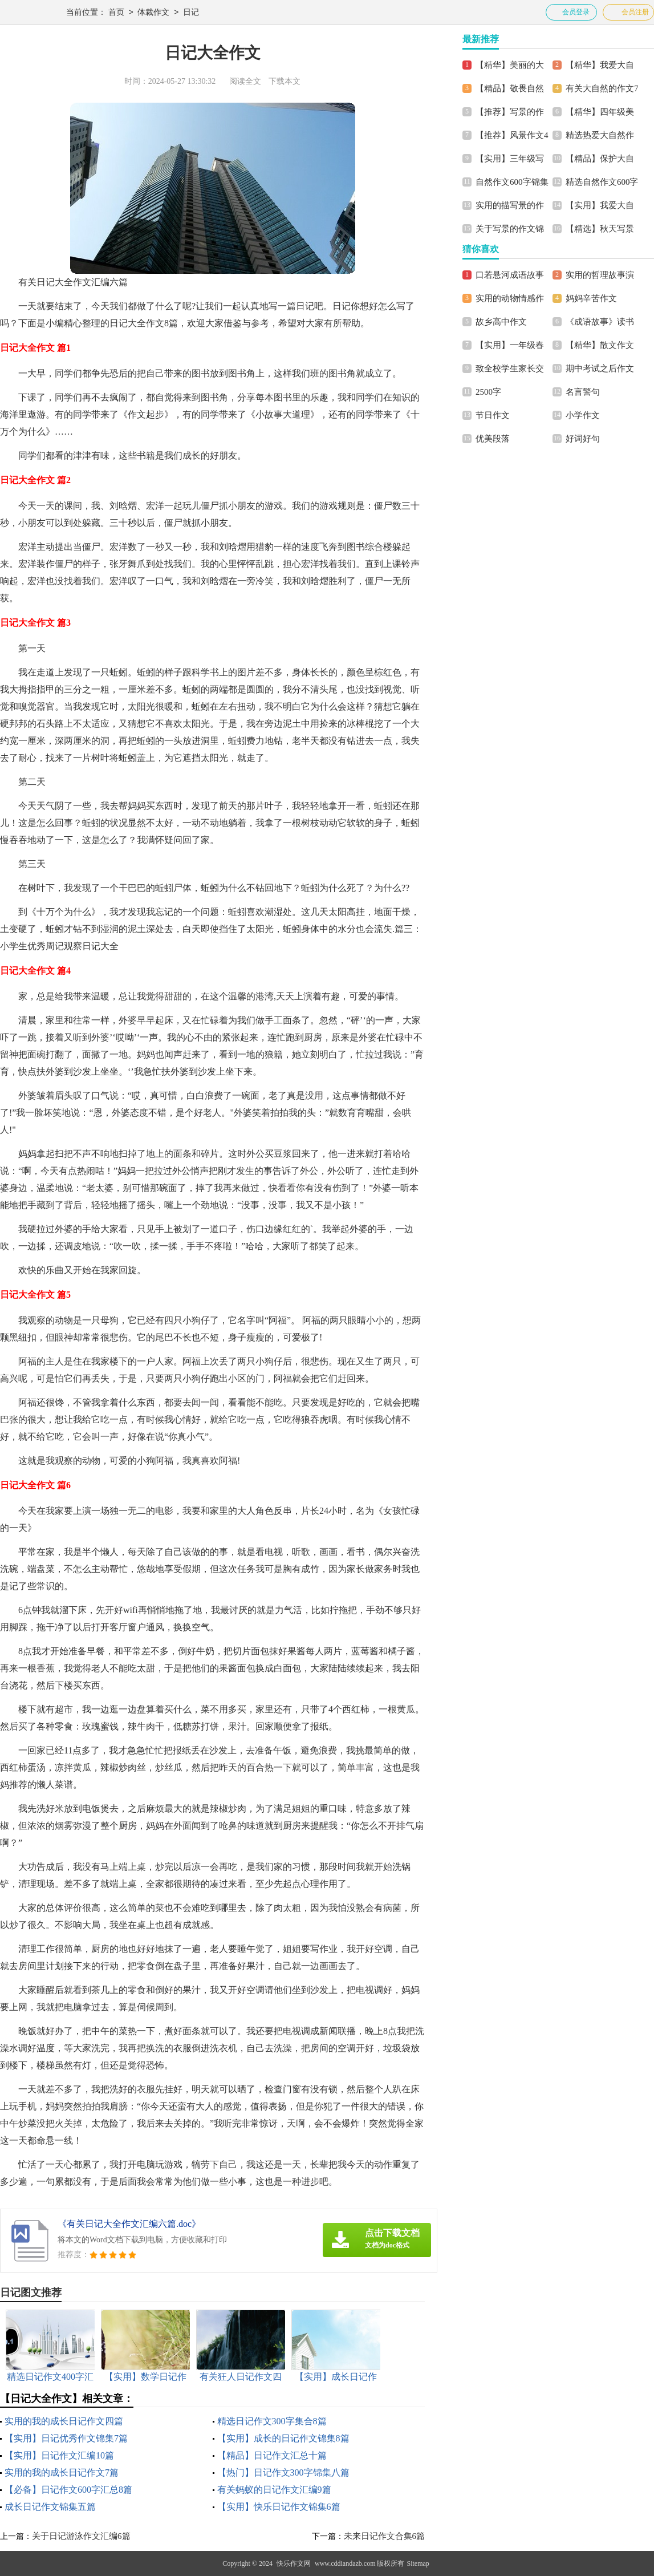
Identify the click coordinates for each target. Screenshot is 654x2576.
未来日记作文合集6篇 (384, 2536)
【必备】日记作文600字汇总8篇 (68, 2489)
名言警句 (583, 391)
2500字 (488, 391)
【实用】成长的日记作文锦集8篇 (283, 2438)
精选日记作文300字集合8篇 (272, 2421)
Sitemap (418, 2563)
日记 (191, 13)
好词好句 (583, 438)
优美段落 (493, 438)
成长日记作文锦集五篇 (50, 2507)
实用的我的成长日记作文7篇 (62, 2472)
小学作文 (583, 415)
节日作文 (493, 415)
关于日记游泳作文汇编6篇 (81, 2536)
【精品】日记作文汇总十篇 (272, 2455)
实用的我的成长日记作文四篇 (64, 2421)
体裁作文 (153, 13)
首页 (116, 13)
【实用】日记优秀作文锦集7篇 (66, 2438)
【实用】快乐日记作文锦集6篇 (278, 2507)
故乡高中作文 (501, 321)
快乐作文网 (294, 2563)
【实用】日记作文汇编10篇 (59, 2455)
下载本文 (284, 81)
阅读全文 (245, 81)
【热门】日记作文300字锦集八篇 (283, 2472)
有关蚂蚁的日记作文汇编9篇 (274, 2489)
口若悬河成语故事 (510, 275)
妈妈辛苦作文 (591, 298)
